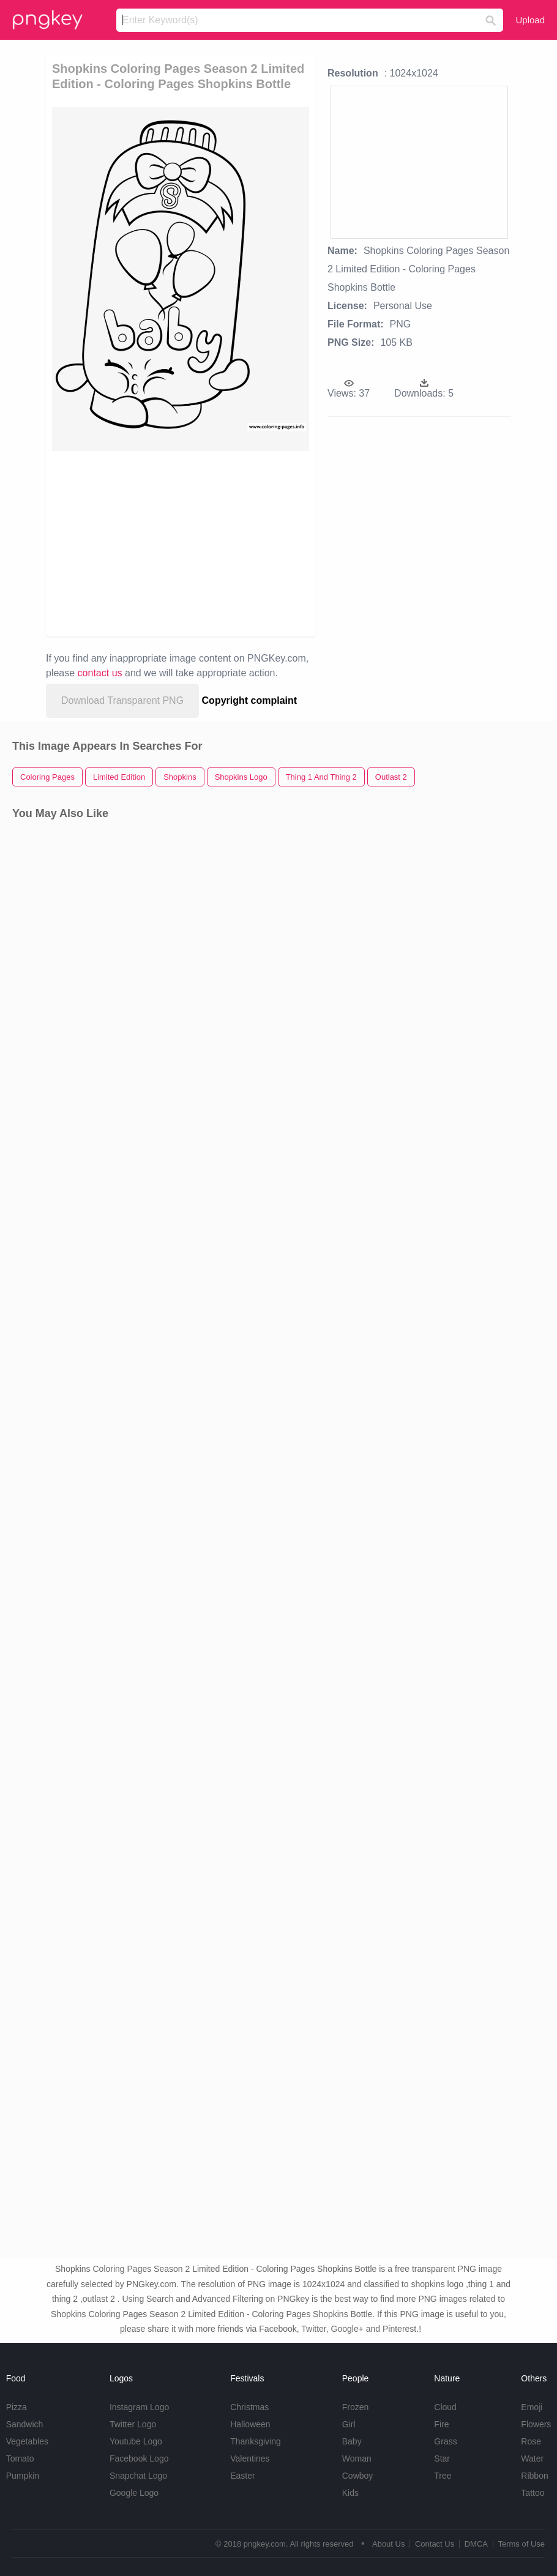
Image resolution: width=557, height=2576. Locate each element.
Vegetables (27, 2441)
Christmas (249, 2407)
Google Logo (134, 2493)
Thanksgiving (255, 2441)
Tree (442, 2476)
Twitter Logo (133, 2424)
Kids (350, 2493)
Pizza (16, 2407)
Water (532, 2458)
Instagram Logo (139, 2407)
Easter (242, 2476)
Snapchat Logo (138, 2476)
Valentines (249, 2458)
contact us (100, 673)
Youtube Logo (136, 2441)
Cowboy (357, 2476)
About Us (388, 2543)
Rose (531, 2441)
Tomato (20, 2458)
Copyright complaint (249, 700)
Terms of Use (521, 2543)
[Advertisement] (204, 543)
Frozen (355, 2407)
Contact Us (434, 2543)
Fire (441, 2424)
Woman (357, 2458)
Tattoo (532, 2493)
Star (442, 2458)
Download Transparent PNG (122, 700)
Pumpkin (22, 2476)
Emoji (531, 2407)
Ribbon (534, 2476)
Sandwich (24, 2424)
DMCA (476, 2543)
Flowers (536, 2424)
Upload (530, 20)
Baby (352, 2441)
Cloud (445, 2407)
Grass (445, 2441)
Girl (349, 2424)
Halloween (250, 2424)
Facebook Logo (139, 2458)
